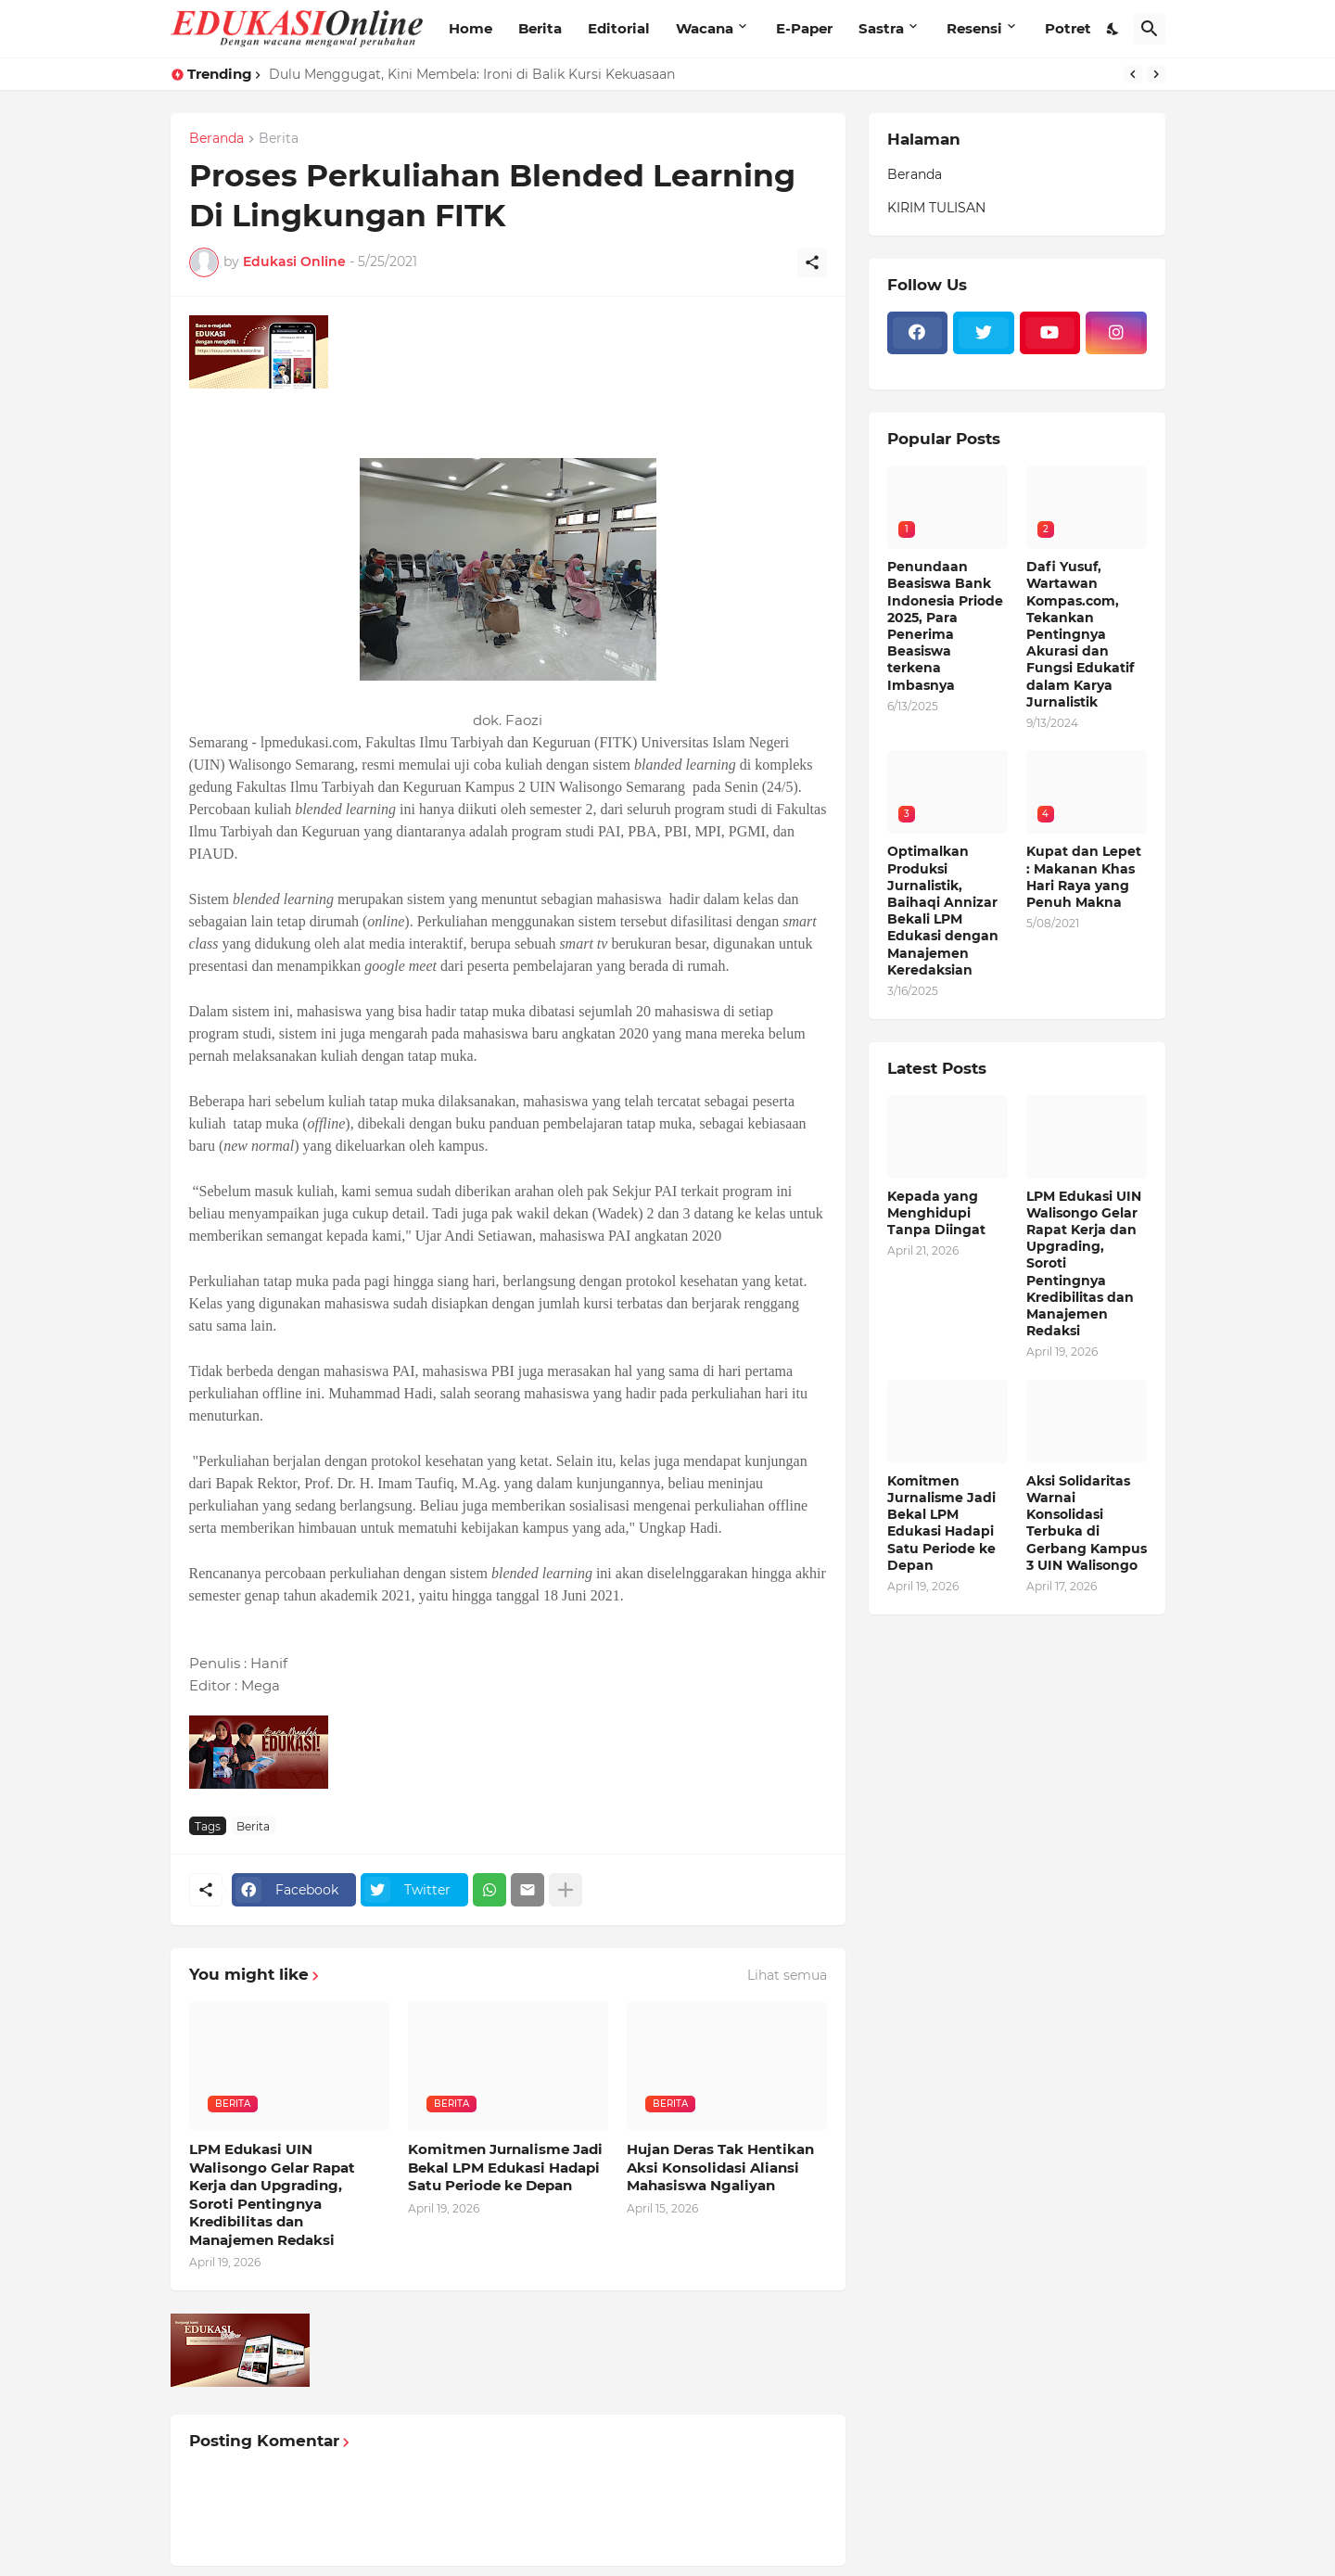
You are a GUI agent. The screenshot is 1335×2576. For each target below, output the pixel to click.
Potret (1068, 28)
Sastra (881, 28)
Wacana (704, 28)
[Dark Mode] (1113, 29)
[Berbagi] (812, 262)
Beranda (216, 139)
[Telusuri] (1149, 29)
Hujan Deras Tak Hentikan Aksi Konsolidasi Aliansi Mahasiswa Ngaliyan (720, 2167)
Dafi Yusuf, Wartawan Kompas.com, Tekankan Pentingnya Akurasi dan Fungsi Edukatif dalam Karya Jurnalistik (1080, 634)
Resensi (974, 28)
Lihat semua (787, 1975)
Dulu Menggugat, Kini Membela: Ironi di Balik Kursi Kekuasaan (472, 74)
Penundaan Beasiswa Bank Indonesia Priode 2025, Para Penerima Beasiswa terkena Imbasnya (945, 625)
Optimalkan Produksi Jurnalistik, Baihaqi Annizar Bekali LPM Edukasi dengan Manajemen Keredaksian (942, 910)
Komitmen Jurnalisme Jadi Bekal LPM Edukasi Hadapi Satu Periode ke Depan (505, 2167)
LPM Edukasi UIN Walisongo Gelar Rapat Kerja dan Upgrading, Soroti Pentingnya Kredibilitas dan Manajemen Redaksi (272, 2194)
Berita (540, 28)
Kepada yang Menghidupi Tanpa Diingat (936, 1213)
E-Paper (804, 28)
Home (470, 28)
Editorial (619, 28)
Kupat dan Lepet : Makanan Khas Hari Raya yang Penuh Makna (1083, 877)
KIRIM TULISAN (936, 207)
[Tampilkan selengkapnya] (565, 1889)
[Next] (1156, 74)
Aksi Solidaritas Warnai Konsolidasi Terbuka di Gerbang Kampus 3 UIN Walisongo (1086, 1523)
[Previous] (1133, 74)
